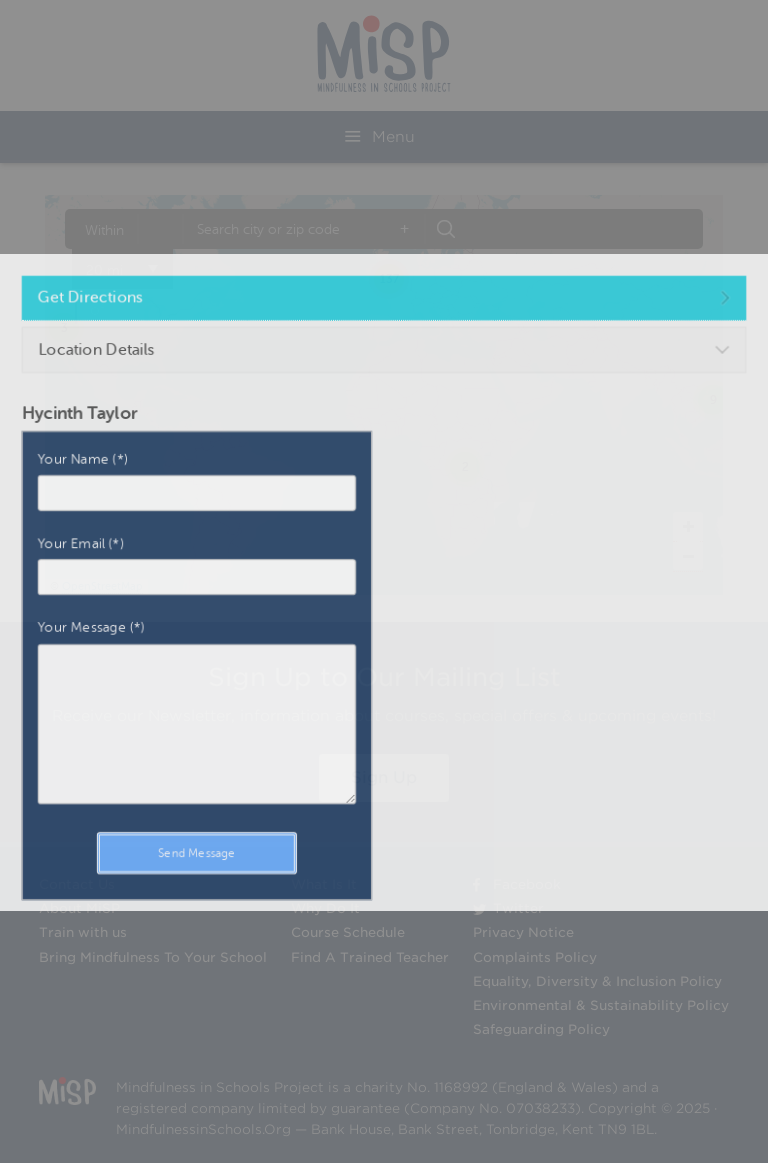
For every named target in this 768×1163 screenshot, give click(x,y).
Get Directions (128, 335)
